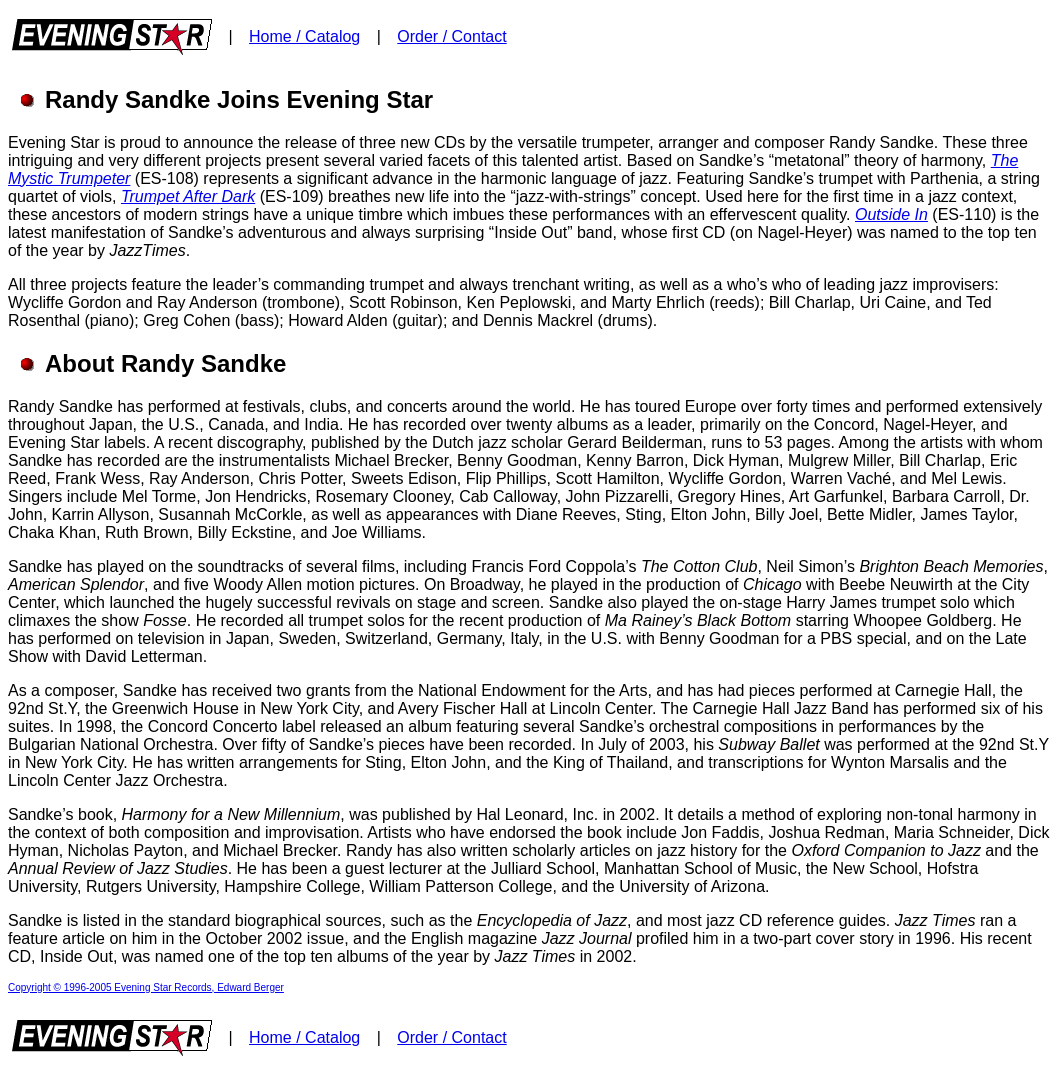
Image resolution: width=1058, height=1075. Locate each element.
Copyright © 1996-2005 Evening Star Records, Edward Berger (146, 987)
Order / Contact (451, 36)
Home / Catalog (304, 36)
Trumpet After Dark (188, 196)
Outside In (891, 214)
